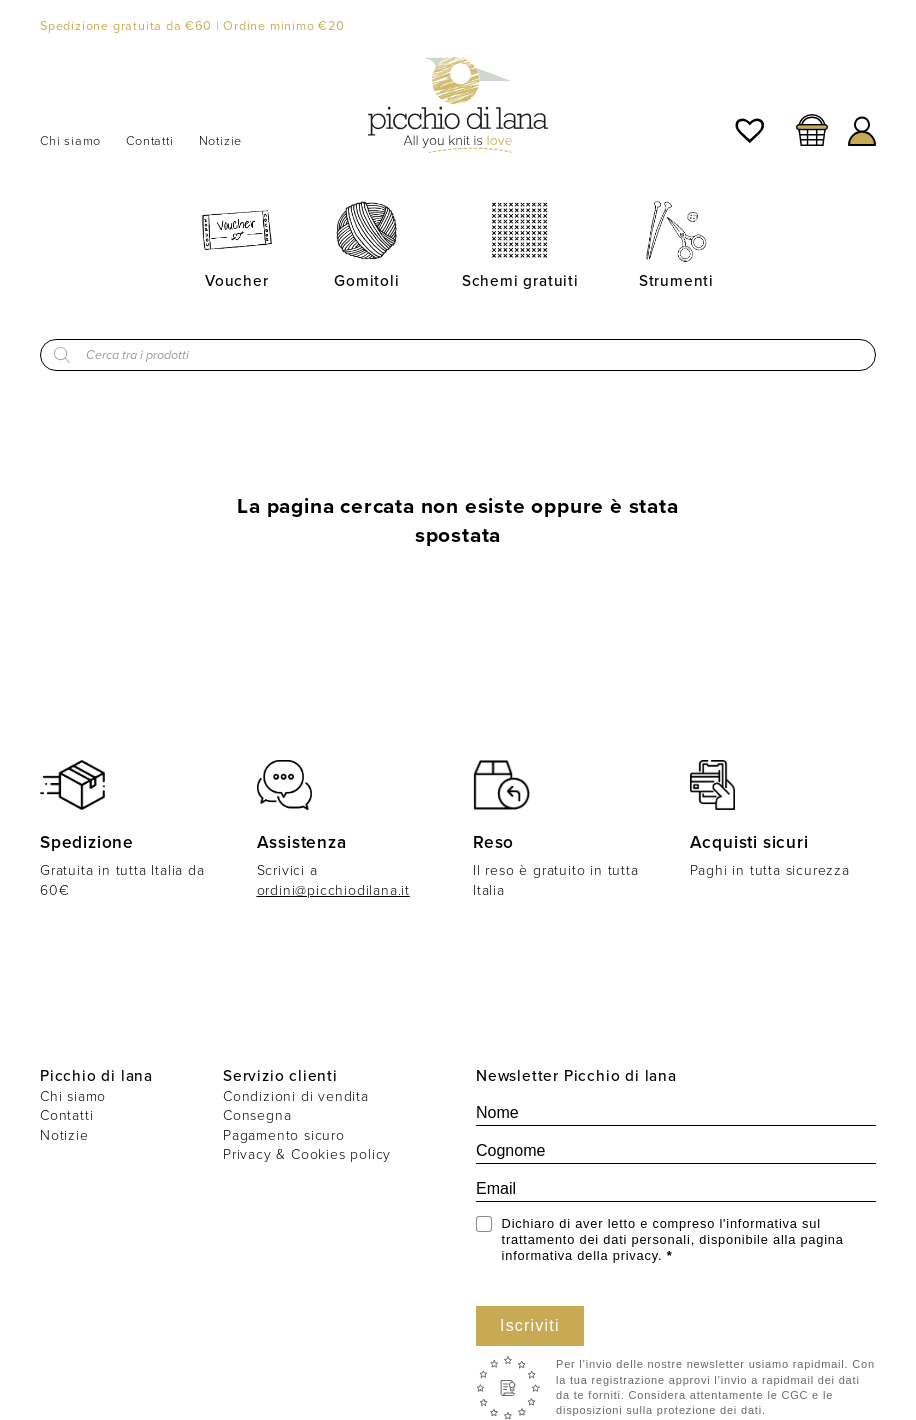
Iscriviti (530, 1325)
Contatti (149, 141)
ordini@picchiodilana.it (333, 890)
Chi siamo (70, 141)
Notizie (221, 141)
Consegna (257, 1115)
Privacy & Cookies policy (307, 1154)
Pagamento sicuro (284, 1135)
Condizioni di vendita (296, 1096)
